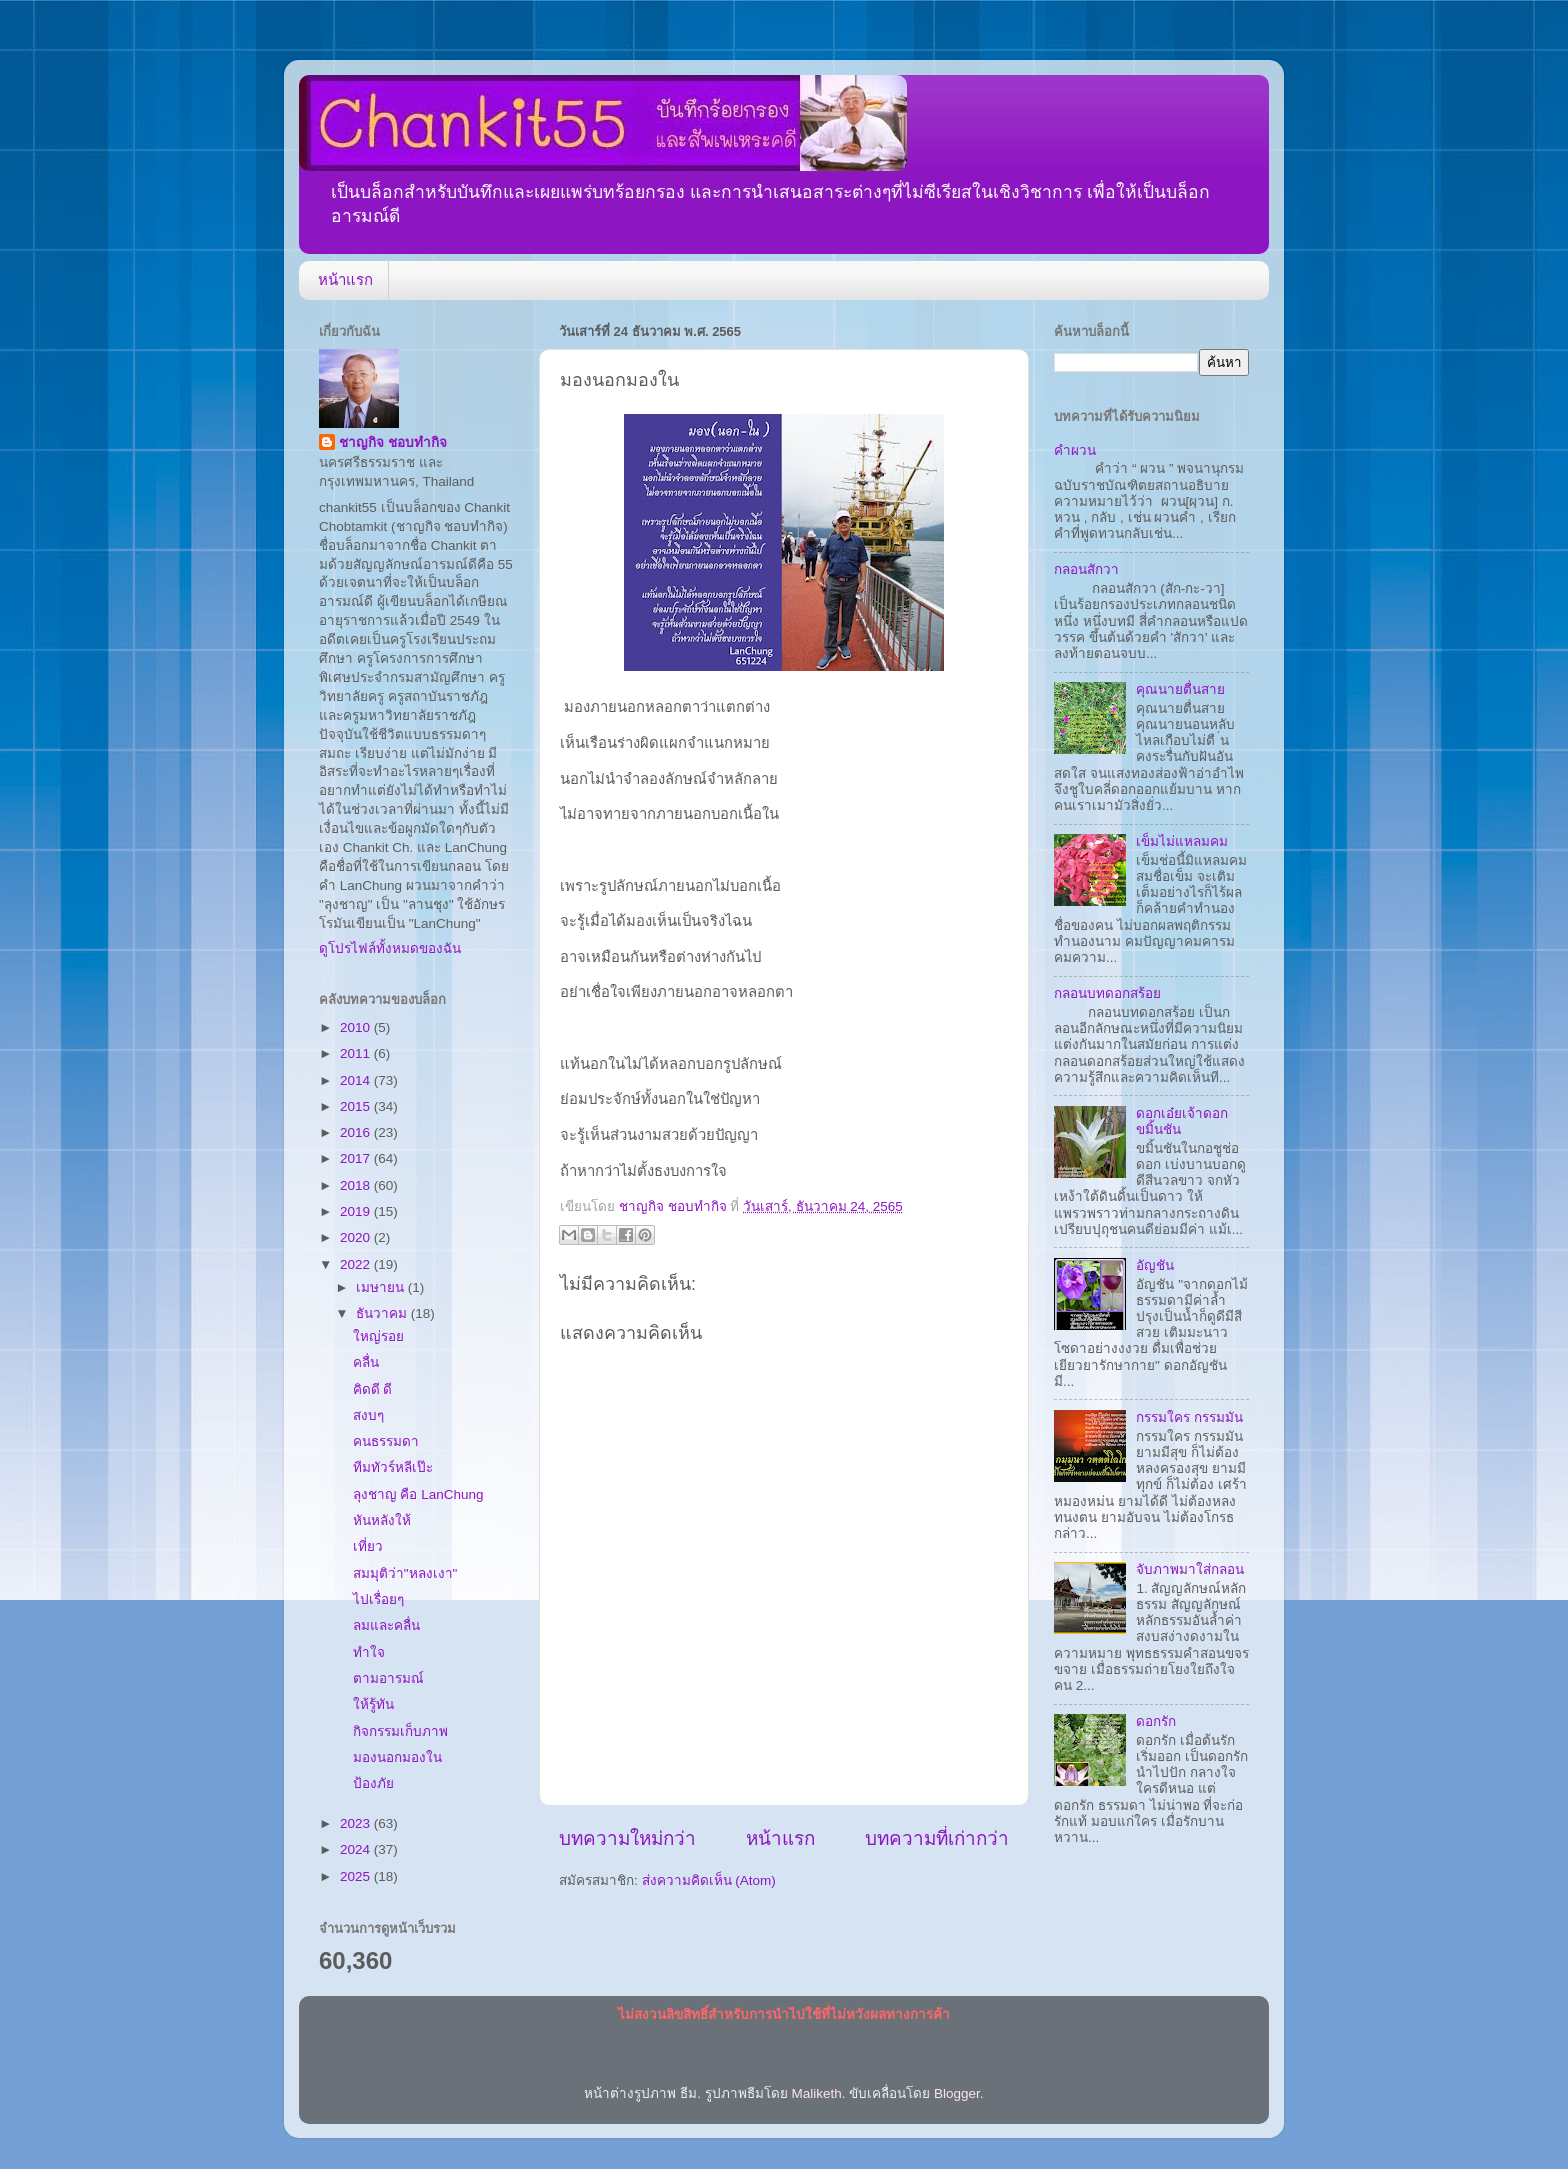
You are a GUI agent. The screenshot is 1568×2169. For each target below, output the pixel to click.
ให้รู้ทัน (373, 1704)
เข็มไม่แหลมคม (1182, 841)
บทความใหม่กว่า (627, 1838)
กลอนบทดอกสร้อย (1107, 993)
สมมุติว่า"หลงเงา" (405, 1573)
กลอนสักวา (1086, 569)
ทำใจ (369, 1652)
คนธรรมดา (386, 1441)
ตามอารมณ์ (388, 1678)
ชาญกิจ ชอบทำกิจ (393, 442)
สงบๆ (368, 1415)
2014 (357, 1080)
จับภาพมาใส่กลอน (1190, 1569)
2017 (357, 1158)
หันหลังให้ (382, 1520)
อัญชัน (1155, 1265)
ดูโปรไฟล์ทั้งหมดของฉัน (390, 948)
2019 (357, 1211)
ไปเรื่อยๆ (378, 1599)
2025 (357, 1876)
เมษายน (382, 1287)
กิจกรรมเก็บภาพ (400, 1731)
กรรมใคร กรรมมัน (1189, 1417)
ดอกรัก (1156, 1721)
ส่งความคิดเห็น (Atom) (709, 1880)
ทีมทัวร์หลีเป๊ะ (393, 1467)
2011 (357, 1053)
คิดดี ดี (373, 1389)
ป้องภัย (373, 1783)
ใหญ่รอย (378, 1336)
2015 (357, 1106)
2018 (357, 1185)
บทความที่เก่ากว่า (937, 1838)
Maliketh (816, 2093)
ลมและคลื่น (386, 1625)
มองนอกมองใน (397, 1757)
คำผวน (1075, 450)
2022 (357, 1264)
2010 (357, 1027)
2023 (357, 1823)
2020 (357, 1237)
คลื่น (366, 1362)
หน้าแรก (345, 279)
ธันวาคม (383, 1313)
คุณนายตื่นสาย (1180, 689)
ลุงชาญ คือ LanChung (418, 1494)
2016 (357, 1132)
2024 (357, 1849)
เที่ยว (368, 1546)
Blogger (957, 2093)
